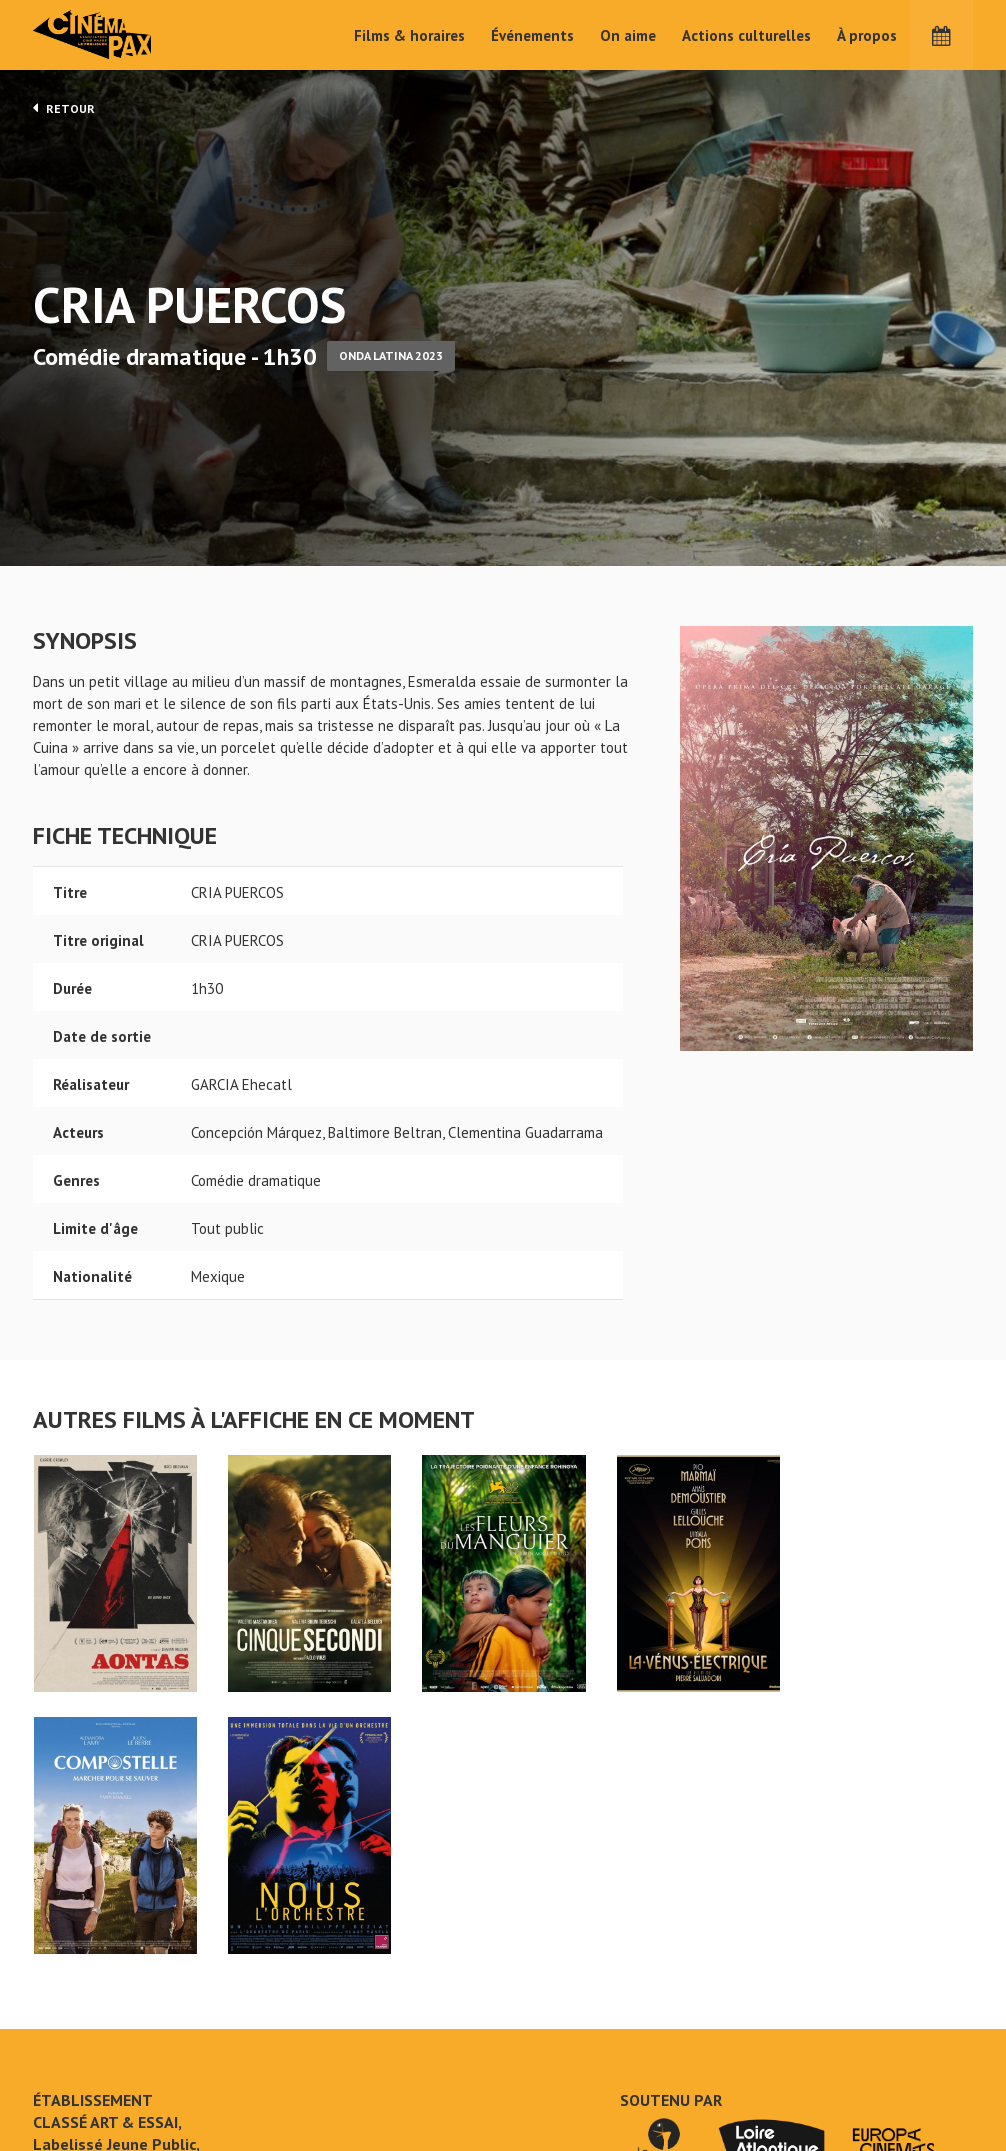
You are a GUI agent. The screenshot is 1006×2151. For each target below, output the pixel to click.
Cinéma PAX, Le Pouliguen (576, 2063)
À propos (867, 35)
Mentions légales (89, 2070)
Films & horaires (409, 35)
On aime (628, 35)
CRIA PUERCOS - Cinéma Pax (85, 1971)
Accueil (373, 2003)
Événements (532, 35)
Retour (64, 108)
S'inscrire (808, 2075)
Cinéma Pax (123, 35)
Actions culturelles (746, 35)
